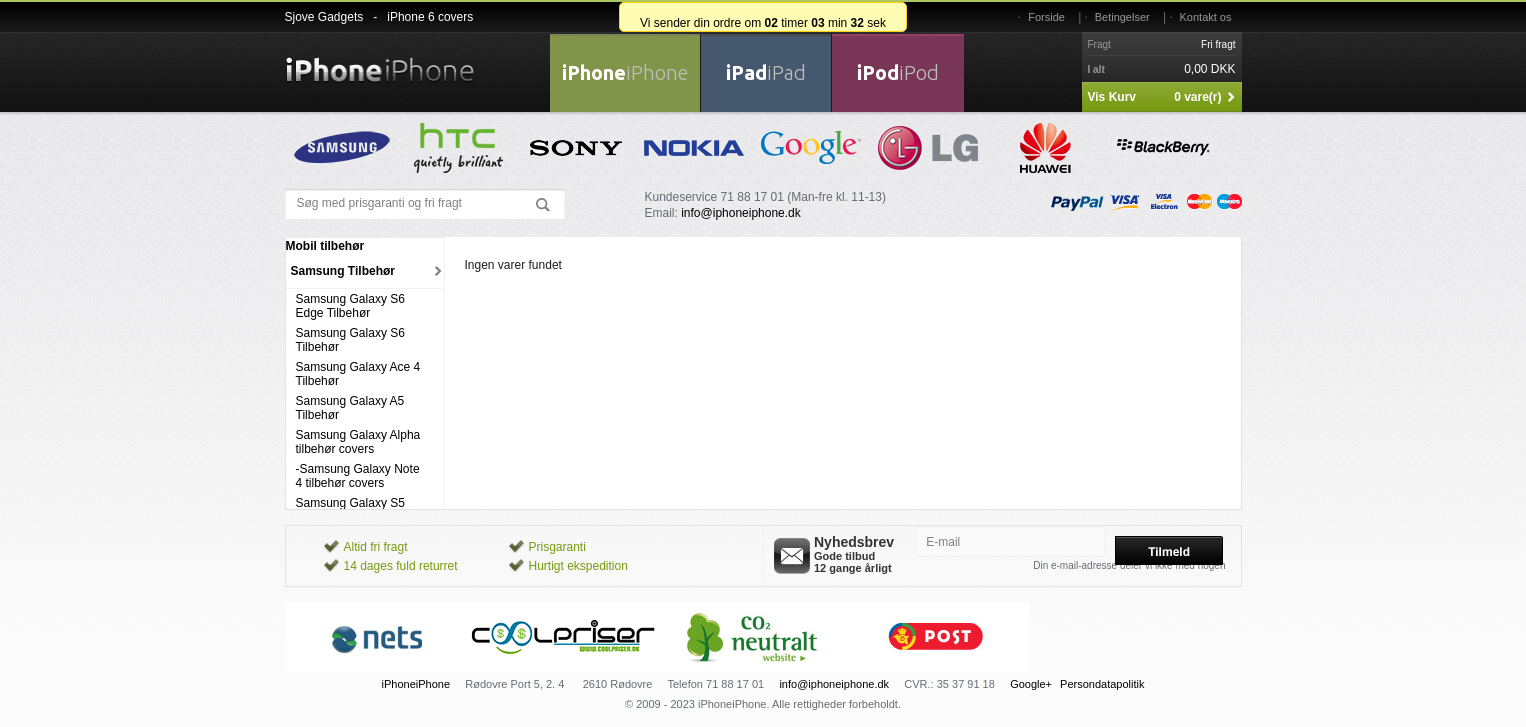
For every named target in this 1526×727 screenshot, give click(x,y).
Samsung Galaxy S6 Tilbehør (350, 340)
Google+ (1031, 684)
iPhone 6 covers (430, 17)
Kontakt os (1206, 17)
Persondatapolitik (1102, 684)
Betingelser (1122, 17)
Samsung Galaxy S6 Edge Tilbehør (350, 306)
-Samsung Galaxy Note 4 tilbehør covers (358, 476)
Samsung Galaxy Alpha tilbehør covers (358, 442)
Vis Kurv (1112, 97)
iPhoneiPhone (416, 684)
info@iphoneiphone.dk (741, 213)
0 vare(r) (1197, 97)
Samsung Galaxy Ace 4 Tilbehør (358, 374)
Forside (1046, 17)
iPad (766, 72)
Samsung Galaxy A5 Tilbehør (350, 408)
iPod (898, 72)
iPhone (625, 72)
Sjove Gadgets (324, 17)
